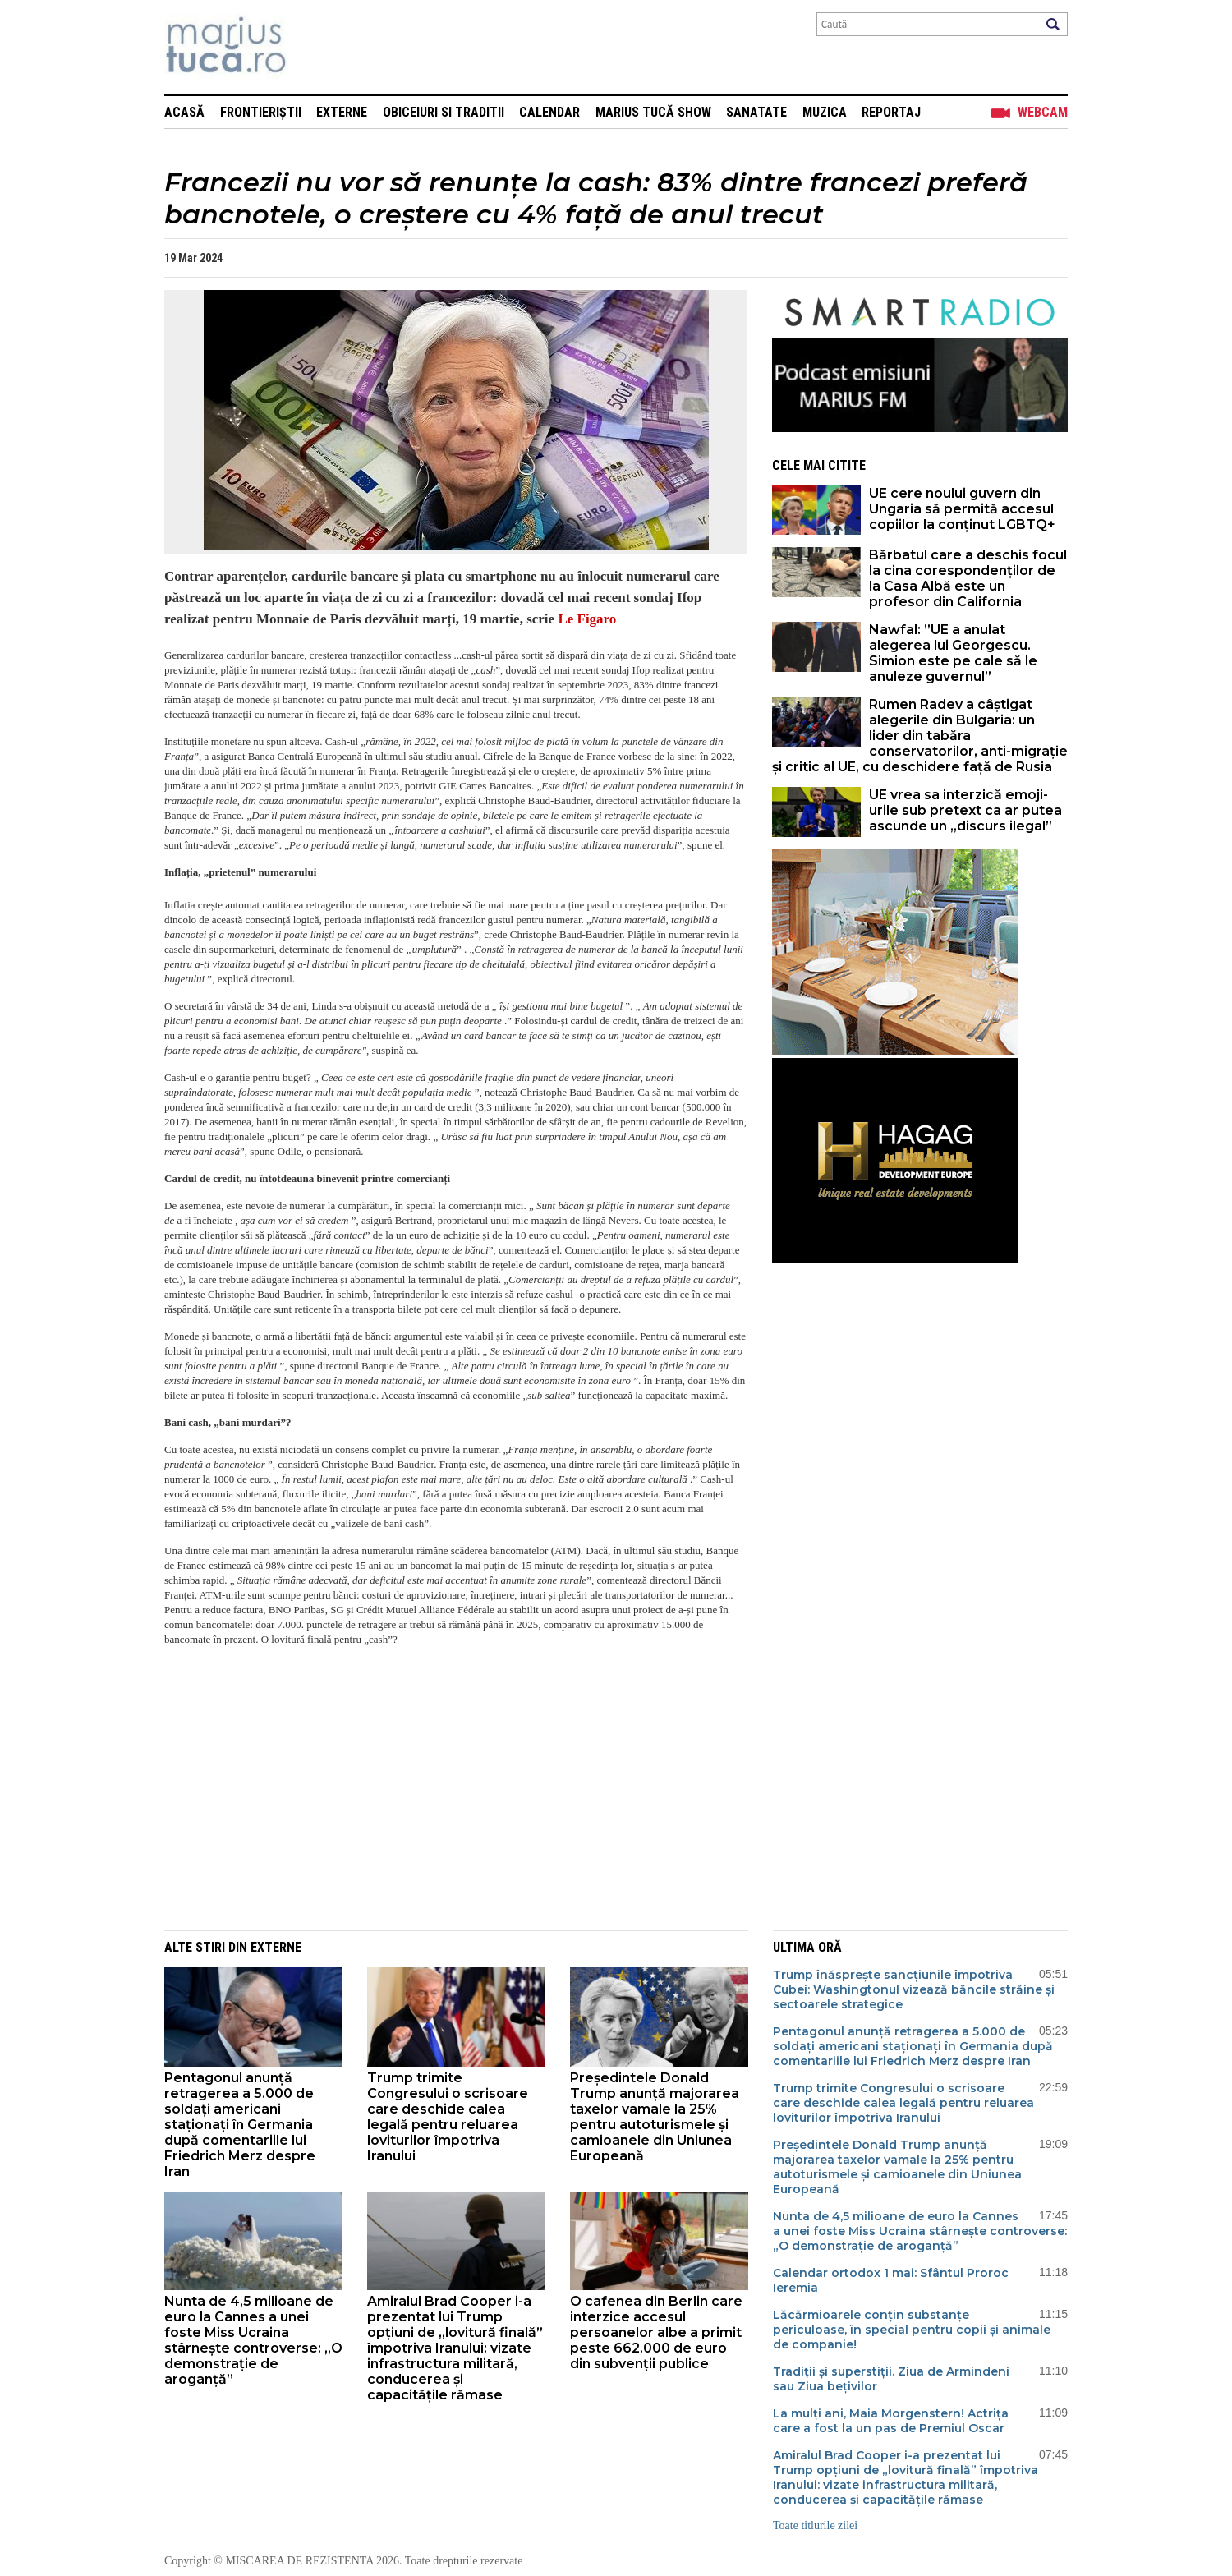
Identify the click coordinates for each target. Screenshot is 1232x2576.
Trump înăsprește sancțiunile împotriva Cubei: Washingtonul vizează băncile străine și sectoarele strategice (914, 1989)
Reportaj (891, 112)
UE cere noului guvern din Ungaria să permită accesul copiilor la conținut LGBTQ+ (962, 508)
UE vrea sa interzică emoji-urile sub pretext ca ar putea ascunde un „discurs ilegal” (965, 810)
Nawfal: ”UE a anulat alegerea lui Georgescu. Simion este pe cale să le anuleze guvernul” (953, 653)
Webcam (1043, 112)
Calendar (549, 112)
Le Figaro (585, 619)
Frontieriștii (260, 112)
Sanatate (756, 112)
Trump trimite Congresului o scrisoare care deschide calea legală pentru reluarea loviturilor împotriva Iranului (447, 2117)
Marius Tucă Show (653, 112)
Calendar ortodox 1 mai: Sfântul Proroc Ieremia (891, 2280)
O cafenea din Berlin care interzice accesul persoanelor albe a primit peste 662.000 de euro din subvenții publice (656, 2332)
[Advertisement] (444, 1799)
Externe (341, 112)
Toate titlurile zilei (815, 2525)
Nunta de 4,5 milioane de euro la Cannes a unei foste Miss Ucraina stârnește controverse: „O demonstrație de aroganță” (253, 2340)
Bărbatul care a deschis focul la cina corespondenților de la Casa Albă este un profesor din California (968, 578)
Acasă (184, 112)
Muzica (824, 112)
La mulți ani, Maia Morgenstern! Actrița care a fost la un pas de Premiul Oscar (891, 2421)
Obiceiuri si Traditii (443, 112)
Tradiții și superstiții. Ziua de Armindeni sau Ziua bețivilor (891, 2379)
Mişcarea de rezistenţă (314, 47)
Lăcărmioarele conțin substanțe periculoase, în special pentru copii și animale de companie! (911, 2329)
